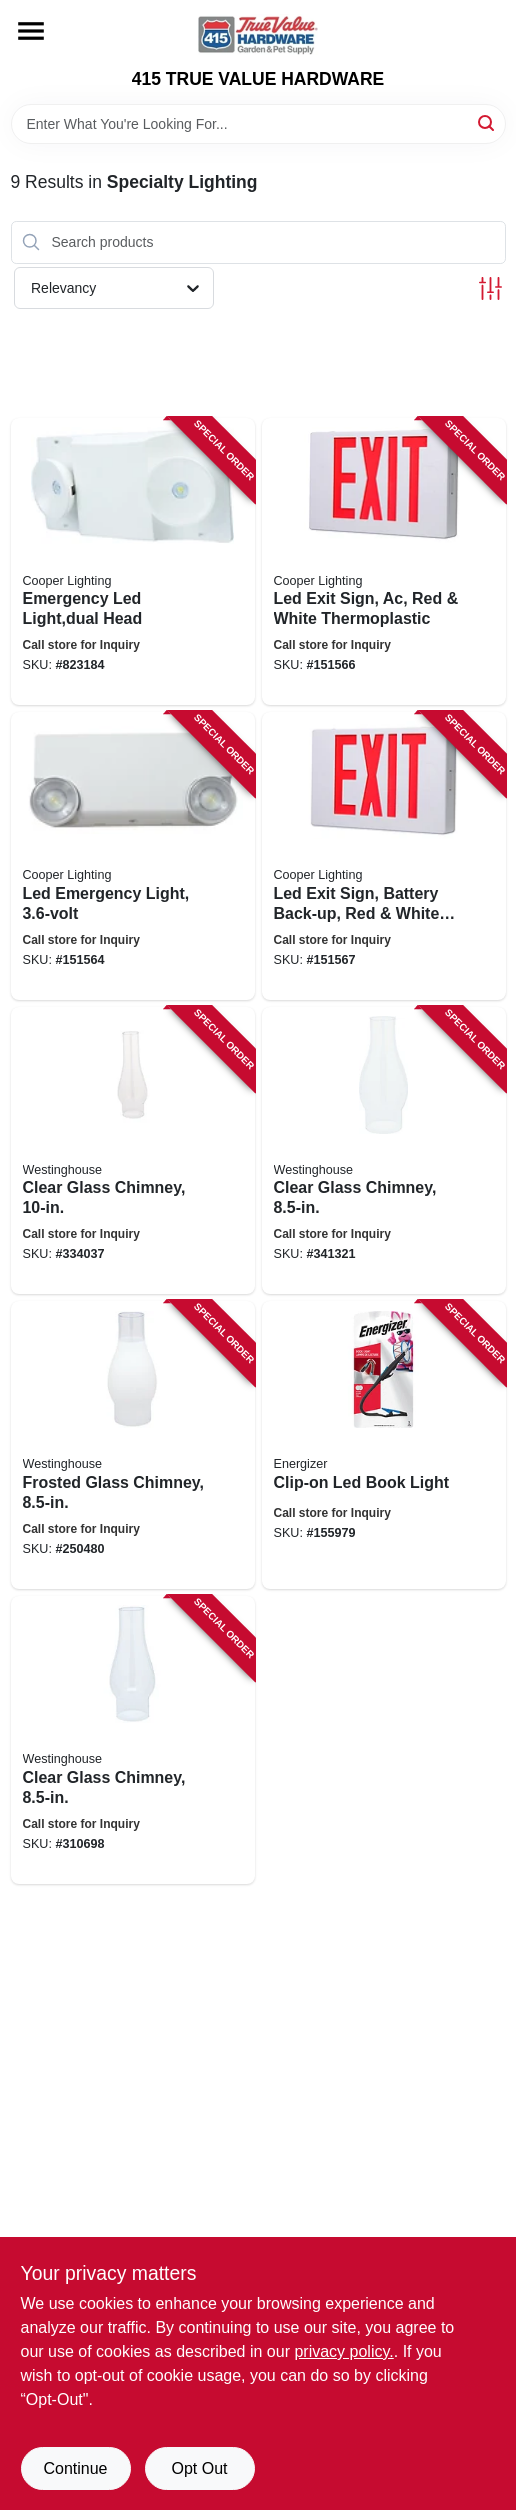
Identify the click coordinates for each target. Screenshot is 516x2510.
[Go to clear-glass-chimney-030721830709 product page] (133, 1740)
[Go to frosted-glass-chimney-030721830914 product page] (133, 1445)
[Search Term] (258, 124)
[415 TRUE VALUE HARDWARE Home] (258, 34)
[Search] (487, 122)
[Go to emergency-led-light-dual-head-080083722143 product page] (133, 562)
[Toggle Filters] (490, 288)
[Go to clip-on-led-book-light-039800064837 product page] (384, 1445)
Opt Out (199, 2468)
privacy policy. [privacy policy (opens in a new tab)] (343, 2351)
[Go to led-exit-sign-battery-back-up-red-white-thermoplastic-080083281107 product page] (384, 856)
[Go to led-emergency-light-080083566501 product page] (133, 856)
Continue (75, 2468)
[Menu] (31, 31)
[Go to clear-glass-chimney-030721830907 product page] (384, 1151)
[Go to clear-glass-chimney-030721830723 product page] (133, 1151)
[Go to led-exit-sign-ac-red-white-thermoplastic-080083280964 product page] (384, 562)
